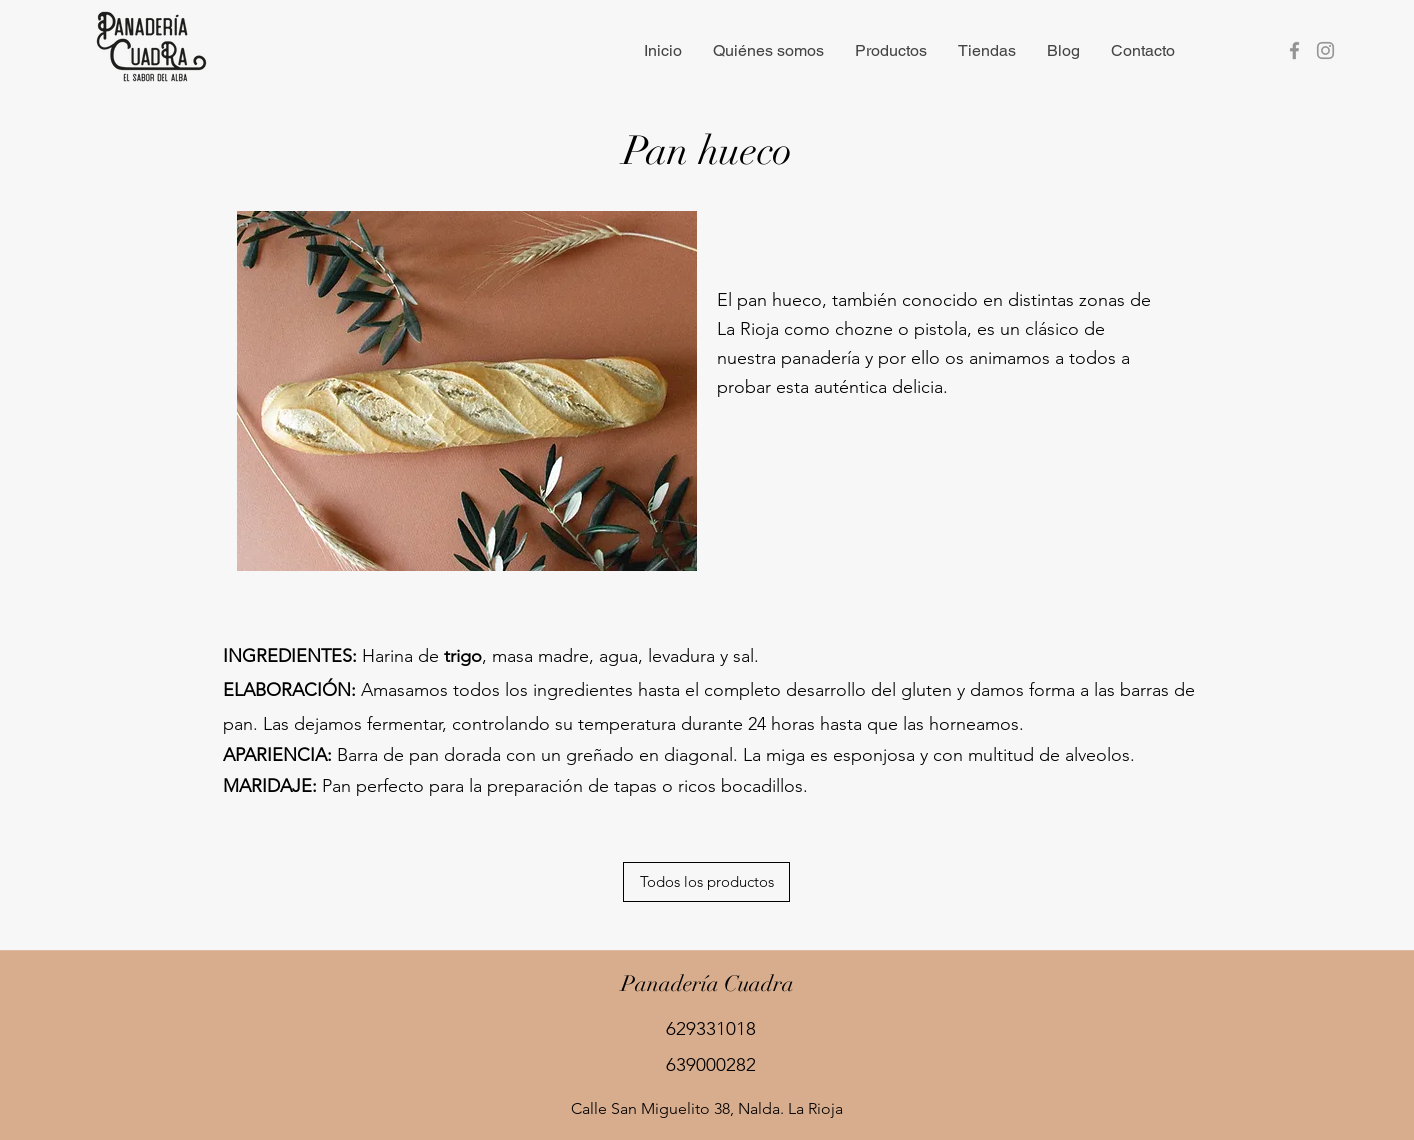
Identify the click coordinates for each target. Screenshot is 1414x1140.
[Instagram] (1325, 50)
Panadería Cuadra (707, 983)
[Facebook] (1294, 50)
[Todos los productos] (706, 882)
